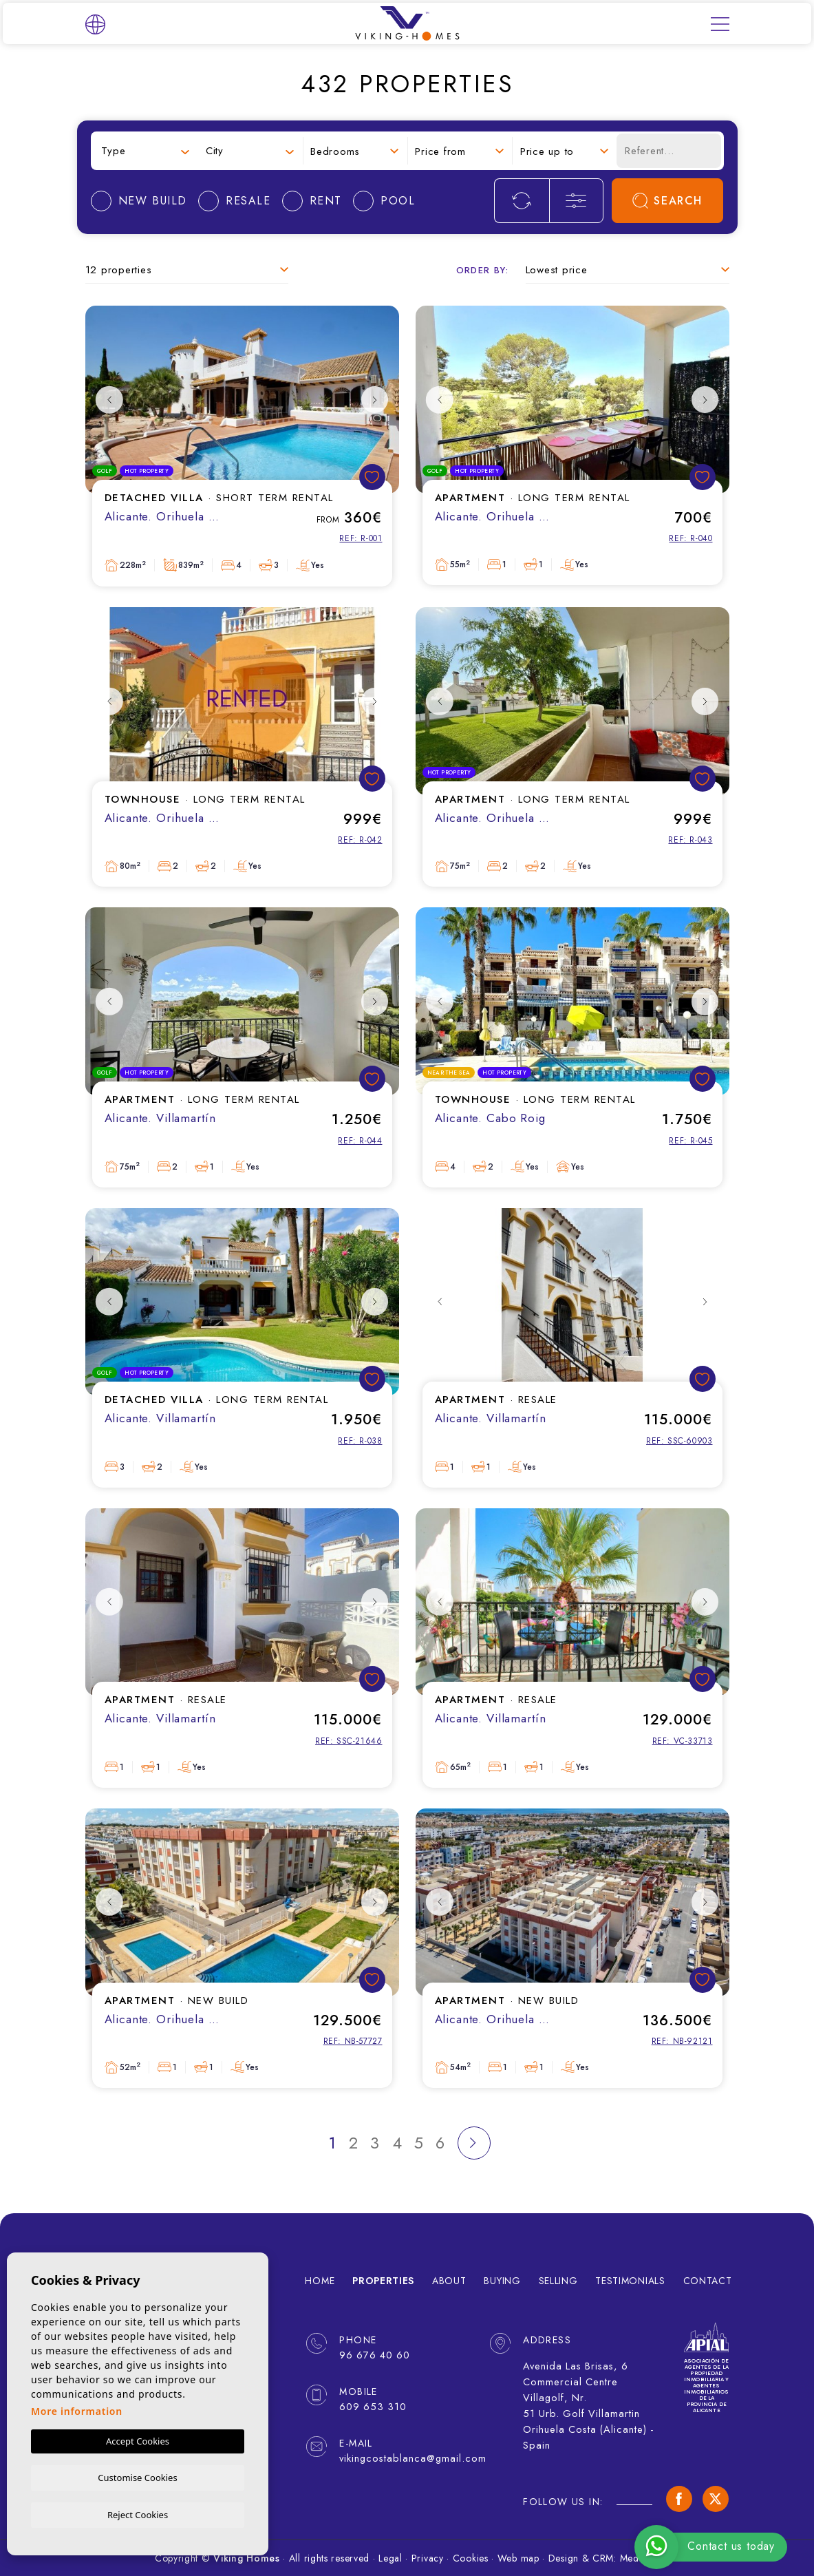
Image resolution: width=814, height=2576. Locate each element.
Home (319, 2281)
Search (667, 201)
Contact (707, 2281)
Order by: (482, 270)
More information (76, 2409)
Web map (518, 2558)
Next (375, 400)
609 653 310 (370, 2407)
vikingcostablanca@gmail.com (405, 2458)
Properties (383, 2281)
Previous (109, 400)
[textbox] (145, 151)
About (449, 2281)
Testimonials (630, 2281)
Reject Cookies (137, 2514)
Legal (390, 2558)
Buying (502, 2281)
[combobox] (145, 151)
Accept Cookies (137, 2440)
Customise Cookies (137, 2476)
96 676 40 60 (373, 2355)
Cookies (471, 2558)
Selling (558, 2281)
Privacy (427, 2558)
